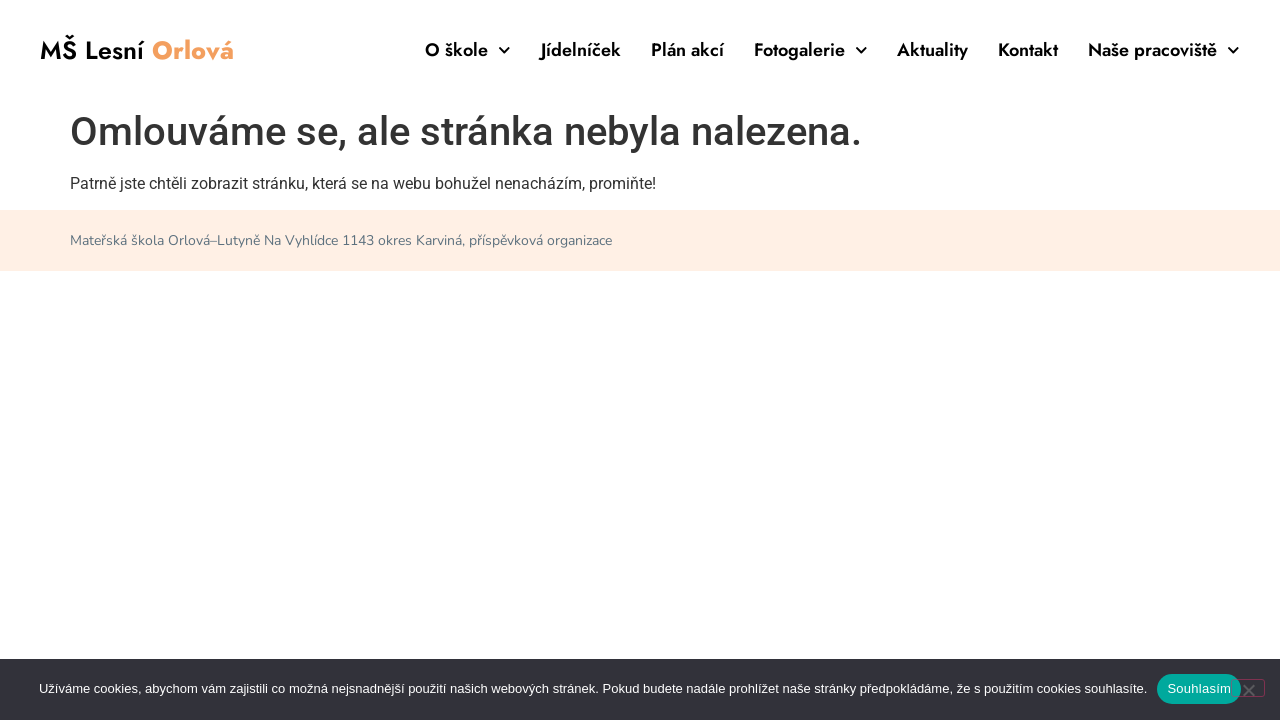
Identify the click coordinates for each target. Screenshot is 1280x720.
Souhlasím (1199, 688)
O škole (468, 50)
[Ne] (1248, 688)
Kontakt (1028, 50)
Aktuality (932, 50)
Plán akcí (687, 50)
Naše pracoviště (1164, 50)
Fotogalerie (811, 50)
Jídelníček (581, 50)
